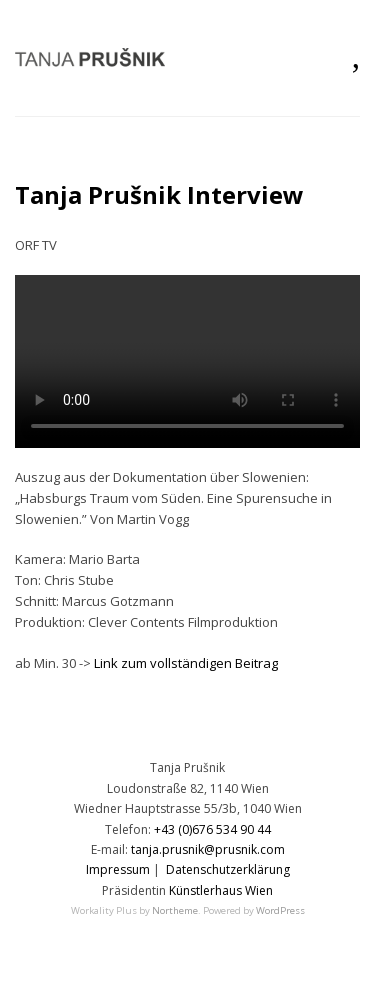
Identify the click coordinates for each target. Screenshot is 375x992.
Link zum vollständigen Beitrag (186, 663)
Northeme (175, 910)
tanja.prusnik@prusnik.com (208, 849)
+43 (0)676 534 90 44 (212, 829)
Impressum (118, 869)
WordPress (280, 910)
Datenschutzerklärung (228, 869)
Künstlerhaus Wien (221, 890)
